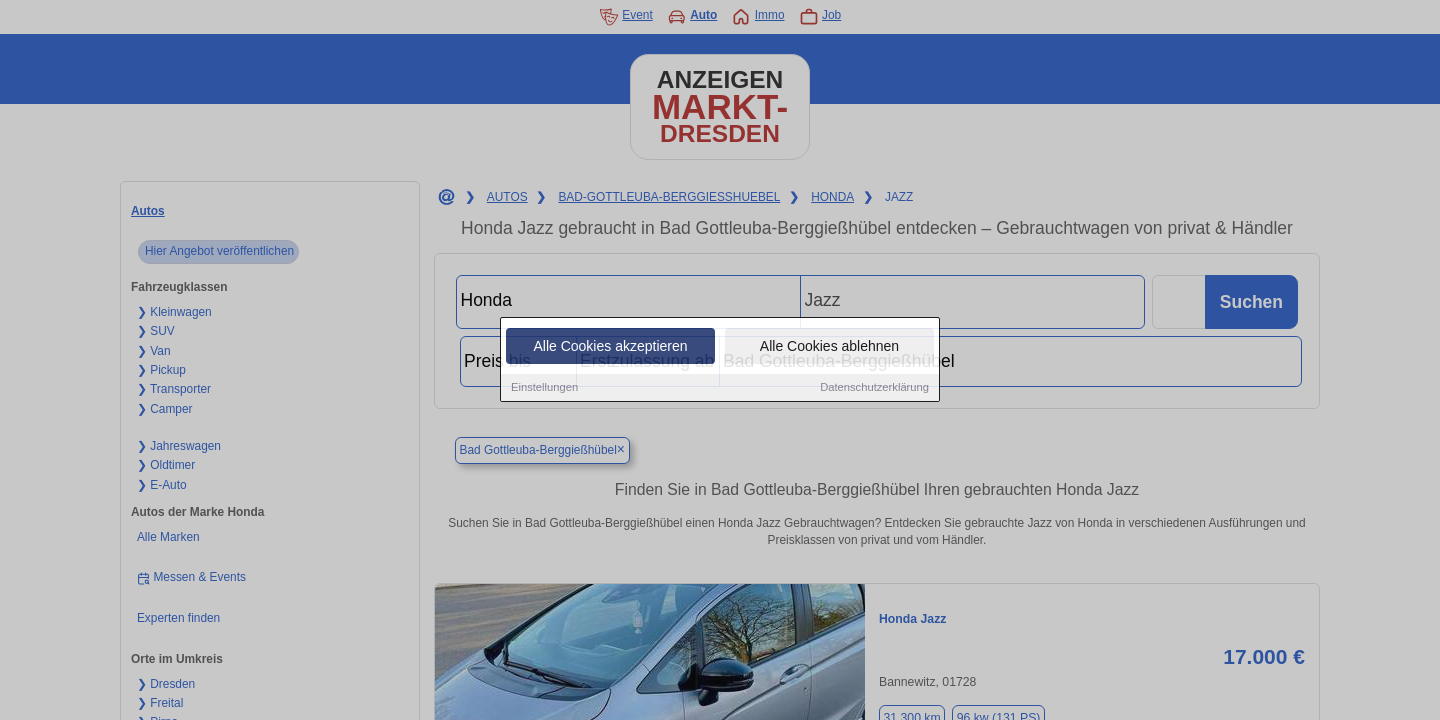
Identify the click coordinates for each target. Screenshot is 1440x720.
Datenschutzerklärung (874, 388)
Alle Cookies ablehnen (829, 347)
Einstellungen (544, 388)
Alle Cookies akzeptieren (610, 347)
